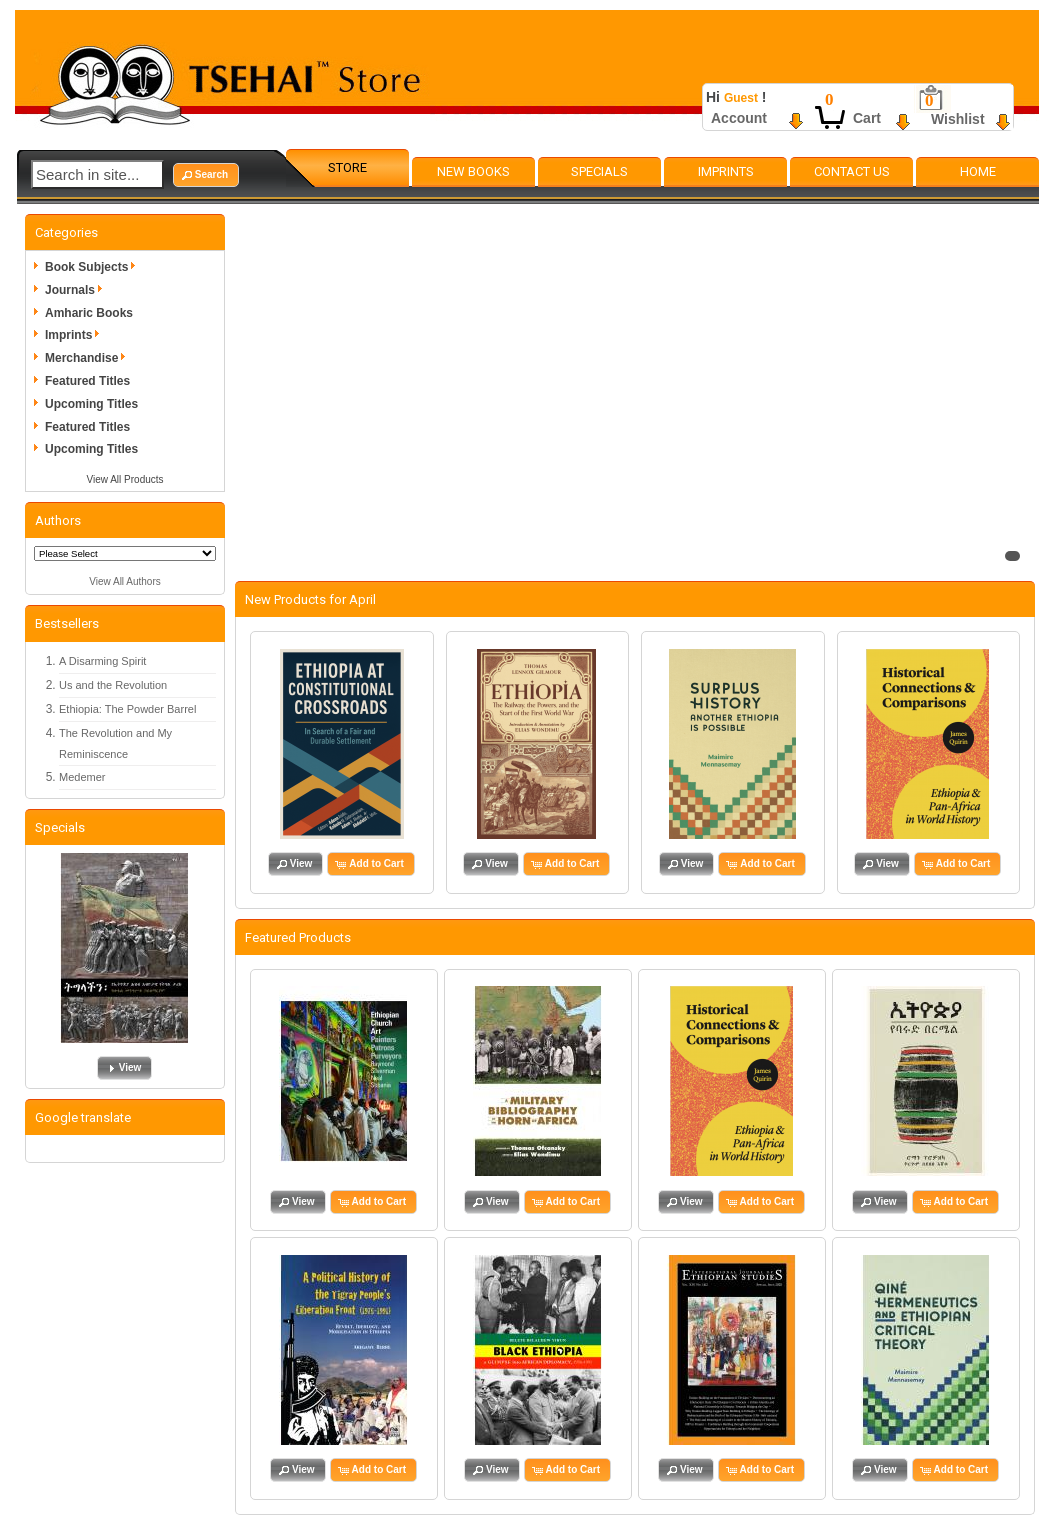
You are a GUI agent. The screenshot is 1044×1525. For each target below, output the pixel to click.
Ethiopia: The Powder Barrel (127, 709)
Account (739, 118)
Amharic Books (89, 313)
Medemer (82, 777)
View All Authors (125, 581)
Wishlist (958, 119)
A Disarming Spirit (102, 661)
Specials (599, 171)
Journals (77, 290)
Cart (867, 118)
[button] (206, 175)
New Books (473, 171)
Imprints (726, 171)
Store (347, 167)
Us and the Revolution (113, 685)
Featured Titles (87, 381)
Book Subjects (93, 267)
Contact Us (852, 171)
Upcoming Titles (91, 404)
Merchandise (88, 358)
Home (978, 171)
